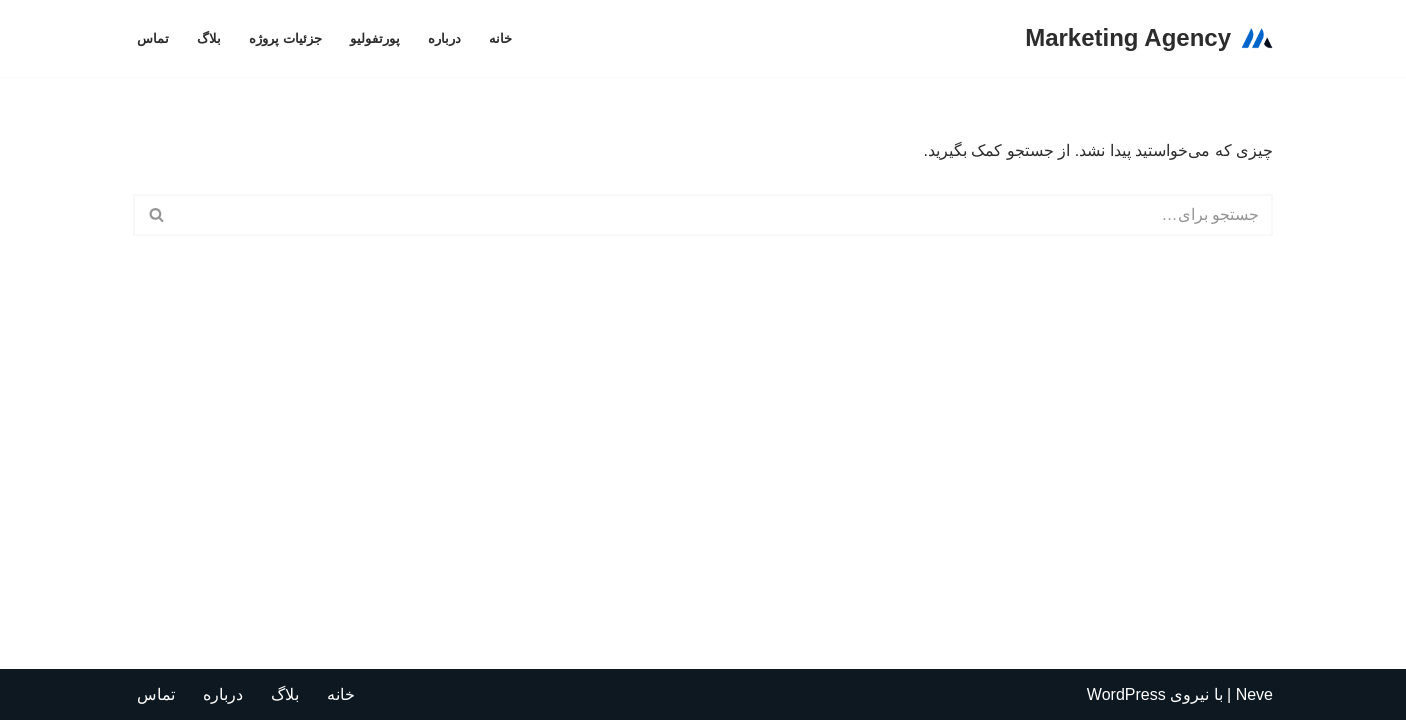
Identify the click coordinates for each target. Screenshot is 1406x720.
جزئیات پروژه (285, 38)
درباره (444, 38)
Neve (1254, 694)
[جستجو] (725, 215)
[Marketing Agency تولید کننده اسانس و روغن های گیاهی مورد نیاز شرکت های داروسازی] (1149, 38)
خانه (500, 38)
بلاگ (209, 38)
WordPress (1126, 694)
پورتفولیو (375, 38)
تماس (153, 38)
